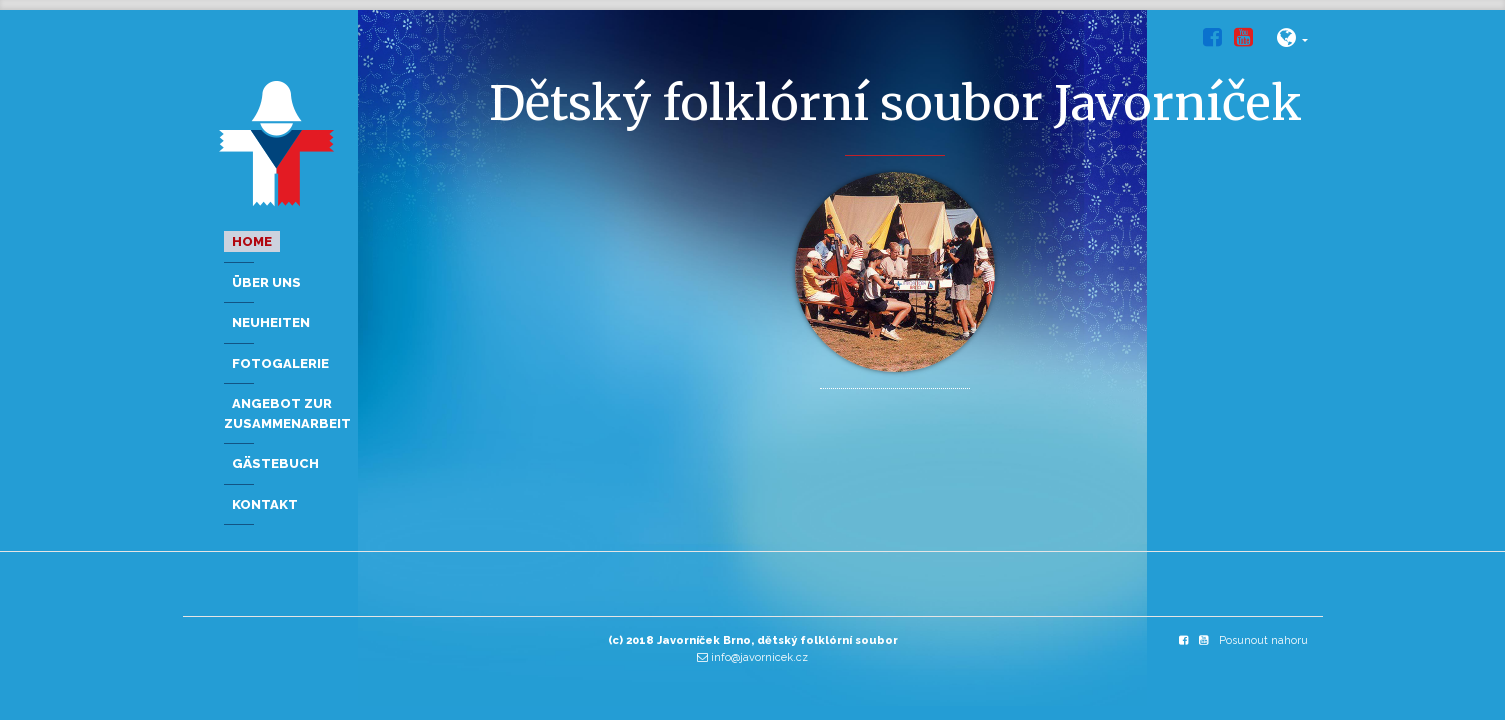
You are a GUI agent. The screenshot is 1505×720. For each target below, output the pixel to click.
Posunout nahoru (1263, 640)
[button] (1292, 41)
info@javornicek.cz (759, 657)
